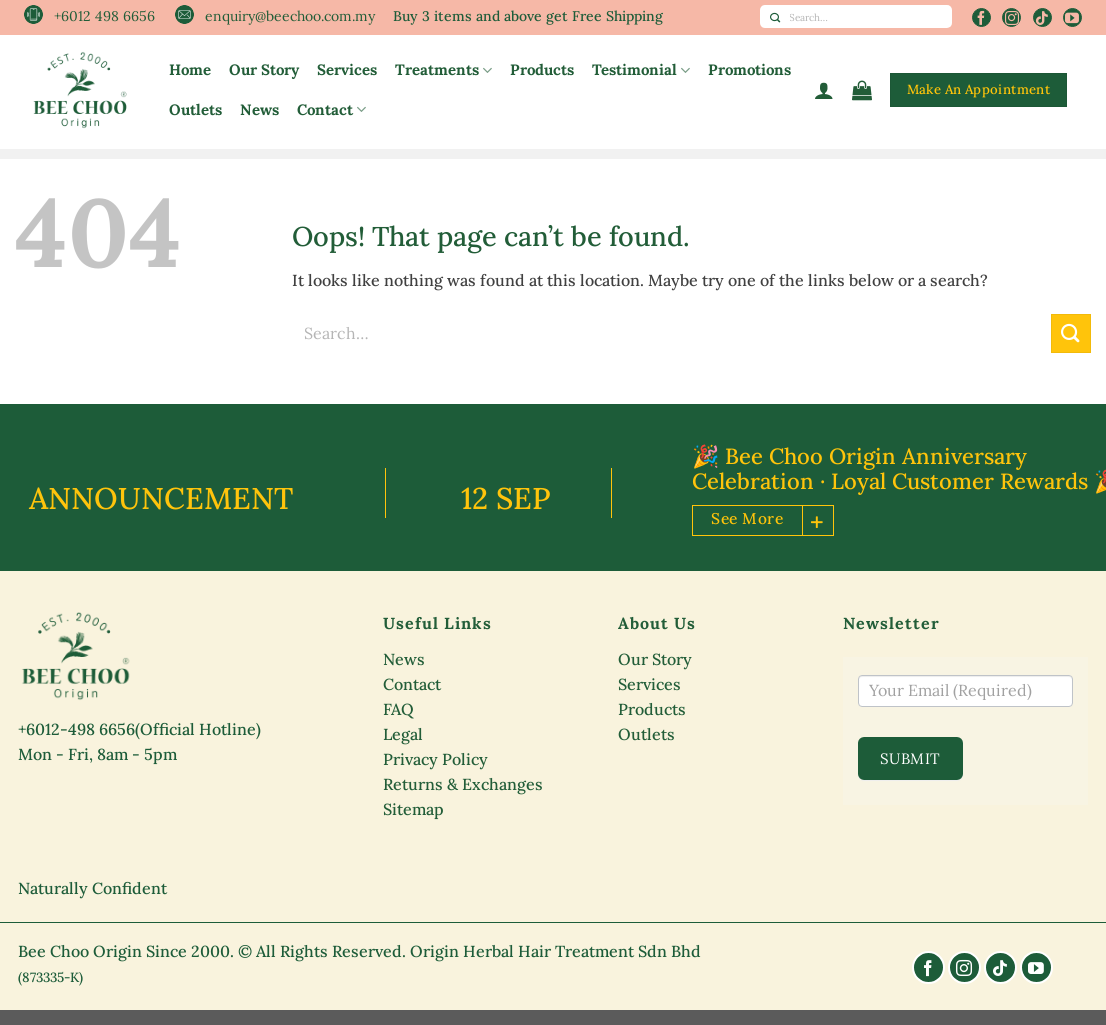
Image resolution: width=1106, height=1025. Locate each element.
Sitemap (413, 809)
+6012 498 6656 (104, 16)
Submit (910, 758)
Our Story (264, 69)
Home (190, 69)
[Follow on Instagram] (1011, 17)
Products (542, 69)
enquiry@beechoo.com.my (290, 16)
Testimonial (641, 70)
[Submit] (774, 16)
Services (347, 69)
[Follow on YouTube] (1072, 17)
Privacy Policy (435, 759)
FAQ (398, 709)
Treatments (443, 70)
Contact (331, 110)
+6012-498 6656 (76, 729)
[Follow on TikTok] (1042, 17)
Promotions (749, 69)
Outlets (195, 109)
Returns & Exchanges (463, 784)
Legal (403, 734)
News (259, 109)
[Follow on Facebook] (981, 17)
